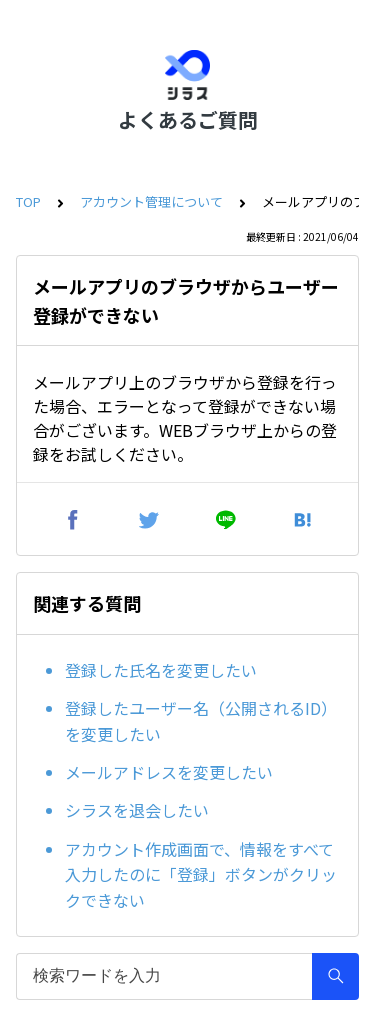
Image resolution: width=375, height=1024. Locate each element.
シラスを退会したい (137, 810)
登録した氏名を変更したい (161, 670)
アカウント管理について (151, 201)
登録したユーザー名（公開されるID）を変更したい (201, 721)
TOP (28, 201)
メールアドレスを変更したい (169, 772)
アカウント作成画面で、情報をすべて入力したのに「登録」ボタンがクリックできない (201, 874)
